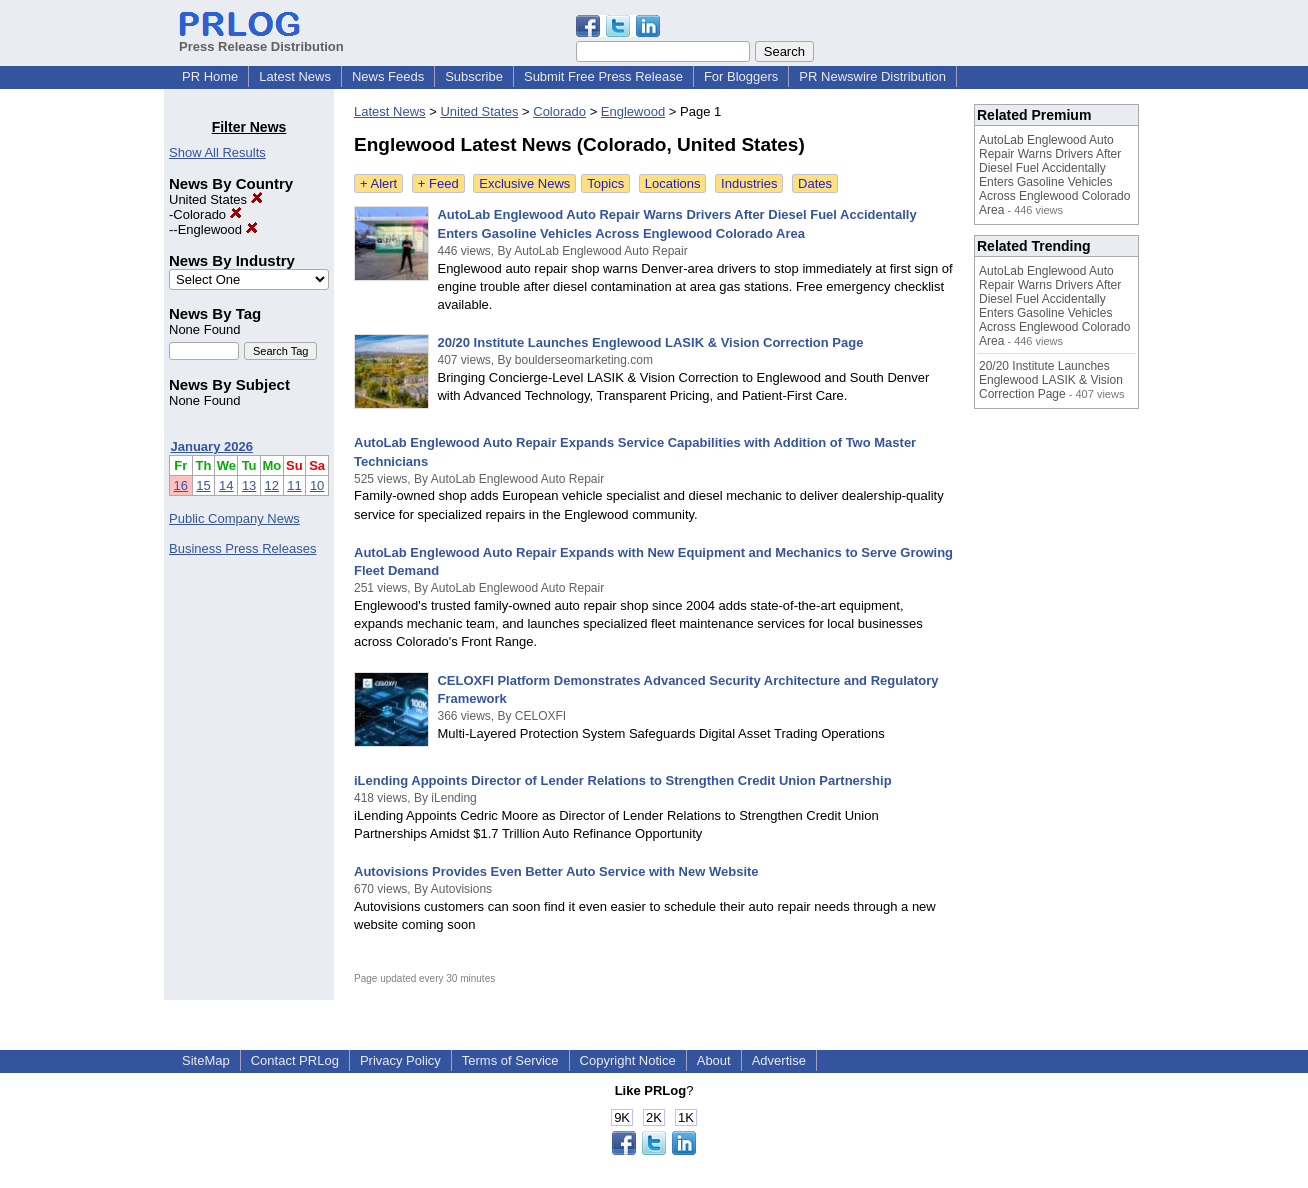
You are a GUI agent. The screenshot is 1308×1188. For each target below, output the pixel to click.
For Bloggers (741, 76)
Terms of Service (510, 1060)
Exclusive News (524, 183)
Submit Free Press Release (603, 76)
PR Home (210, 76)
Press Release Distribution (261, 39)
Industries (749, 183)
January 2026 (212, 446)
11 (294, 485)
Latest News (295, 76)
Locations (673, 183)
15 (203, 485)
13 (249, 485)
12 (272, 485)
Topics (605, 183)
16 (181, 485)
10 (317, 485)
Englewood (218, 229)
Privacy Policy (400, 1060)
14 (226, 485)
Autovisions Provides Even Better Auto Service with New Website (556, 871)
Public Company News (234, 518)
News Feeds (388, 76)
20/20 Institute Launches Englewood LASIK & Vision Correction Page (650, 342)
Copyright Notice (628, 1060)
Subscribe (474, 76)
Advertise (779, 1060)
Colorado (207, 214)
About (714, 1060)
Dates (815, 183)
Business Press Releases (242, 548)
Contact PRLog (295, 1060)
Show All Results (217, 152)
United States (216, 199)
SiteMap (206, 1060)
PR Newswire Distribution (872, 76)
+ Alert (378, 183)
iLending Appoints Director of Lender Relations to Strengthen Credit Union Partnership (623, 780)
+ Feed (438, 183)
